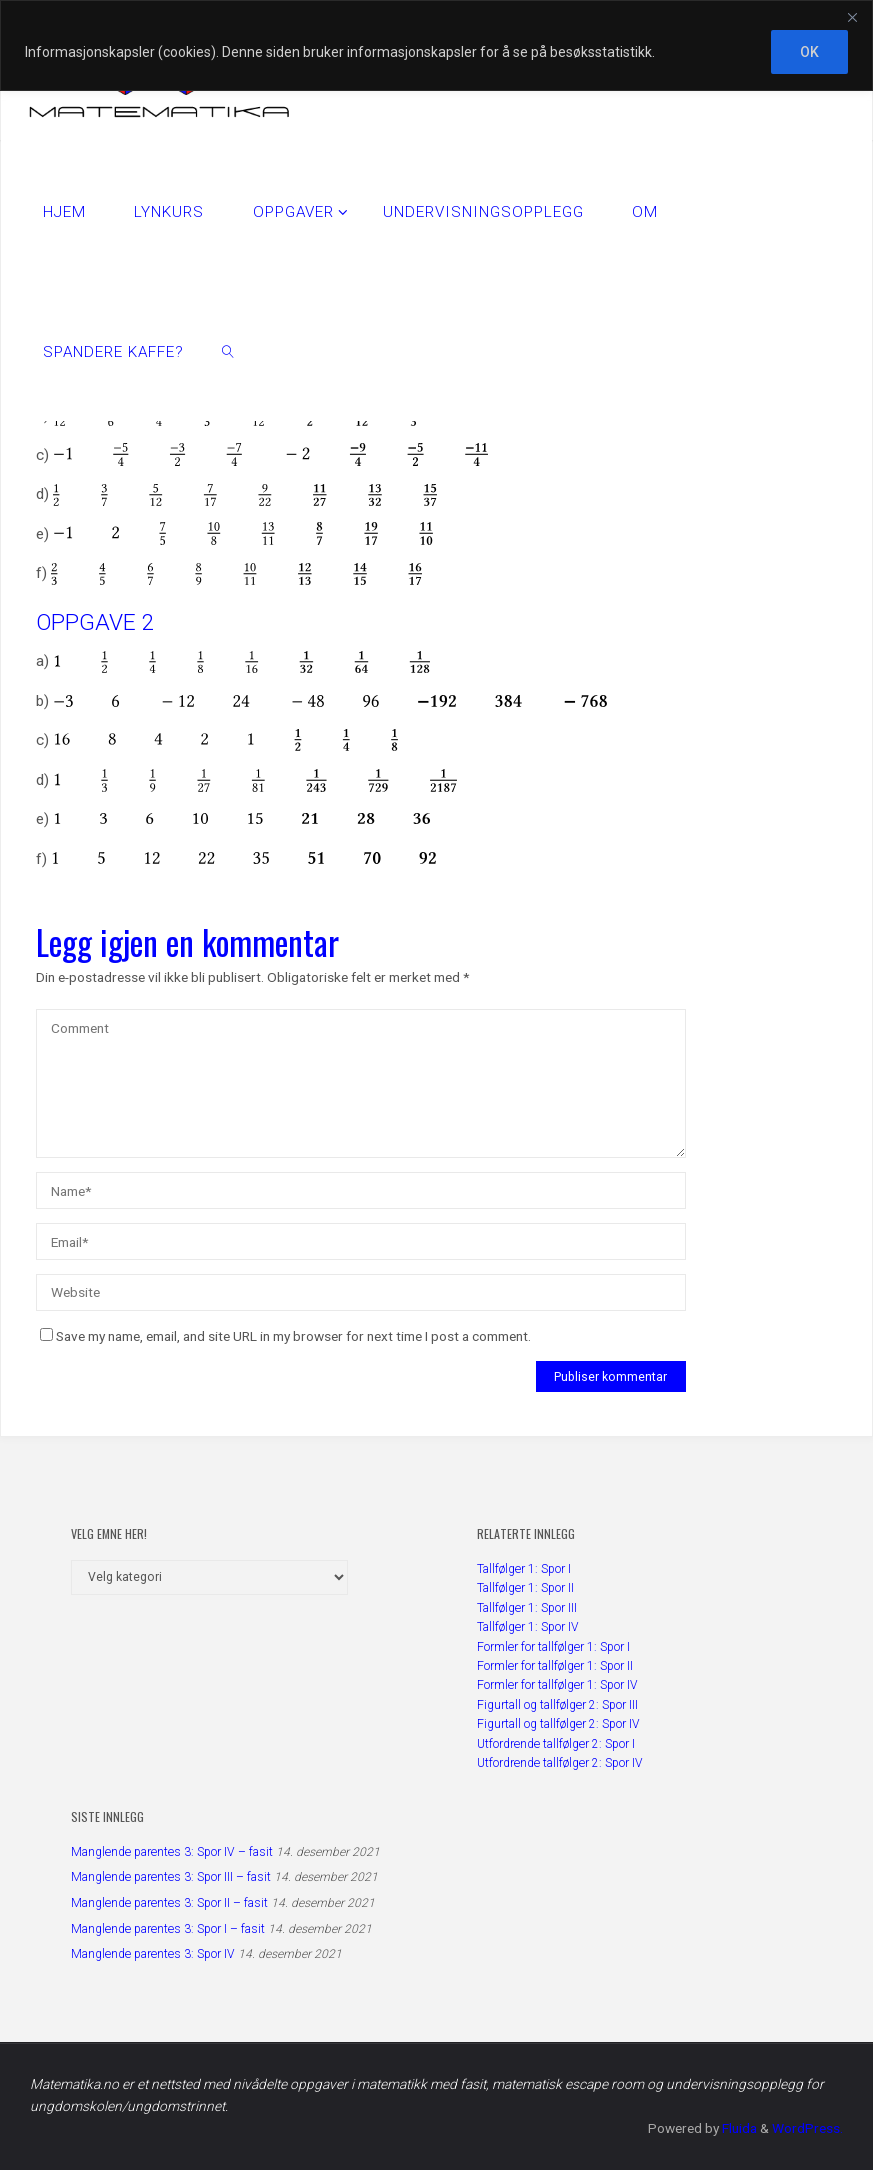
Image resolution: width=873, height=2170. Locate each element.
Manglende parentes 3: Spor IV (153, 1954)
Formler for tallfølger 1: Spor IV (557, 1685)
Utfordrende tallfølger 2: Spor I (556, 1744)
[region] (436, 45)
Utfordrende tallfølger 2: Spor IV (560, 1763)
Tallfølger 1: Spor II (525, 1588)
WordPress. (807, 2128)
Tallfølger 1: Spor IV (528, 1627)
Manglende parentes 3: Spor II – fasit (169, 1903)
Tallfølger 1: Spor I (524, 1569)
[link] (228, 351)
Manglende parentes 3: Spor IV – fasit (172, 1852)
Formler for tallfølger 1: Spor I (553, 1647)
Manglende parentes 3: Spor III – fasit (171, 1877)
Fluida (738, 2128)
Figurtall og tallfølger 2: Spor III (557, 1705)
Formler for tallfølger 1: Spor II (555, 1666)
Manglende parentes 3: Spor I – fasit (168, 1929)
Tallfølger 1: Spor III (527, 1608)
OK (809, 52)
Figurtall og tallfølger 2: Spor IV (558, 1724)
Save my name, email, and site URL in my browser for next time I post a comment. (285, 1336)
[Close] (852, 17)
